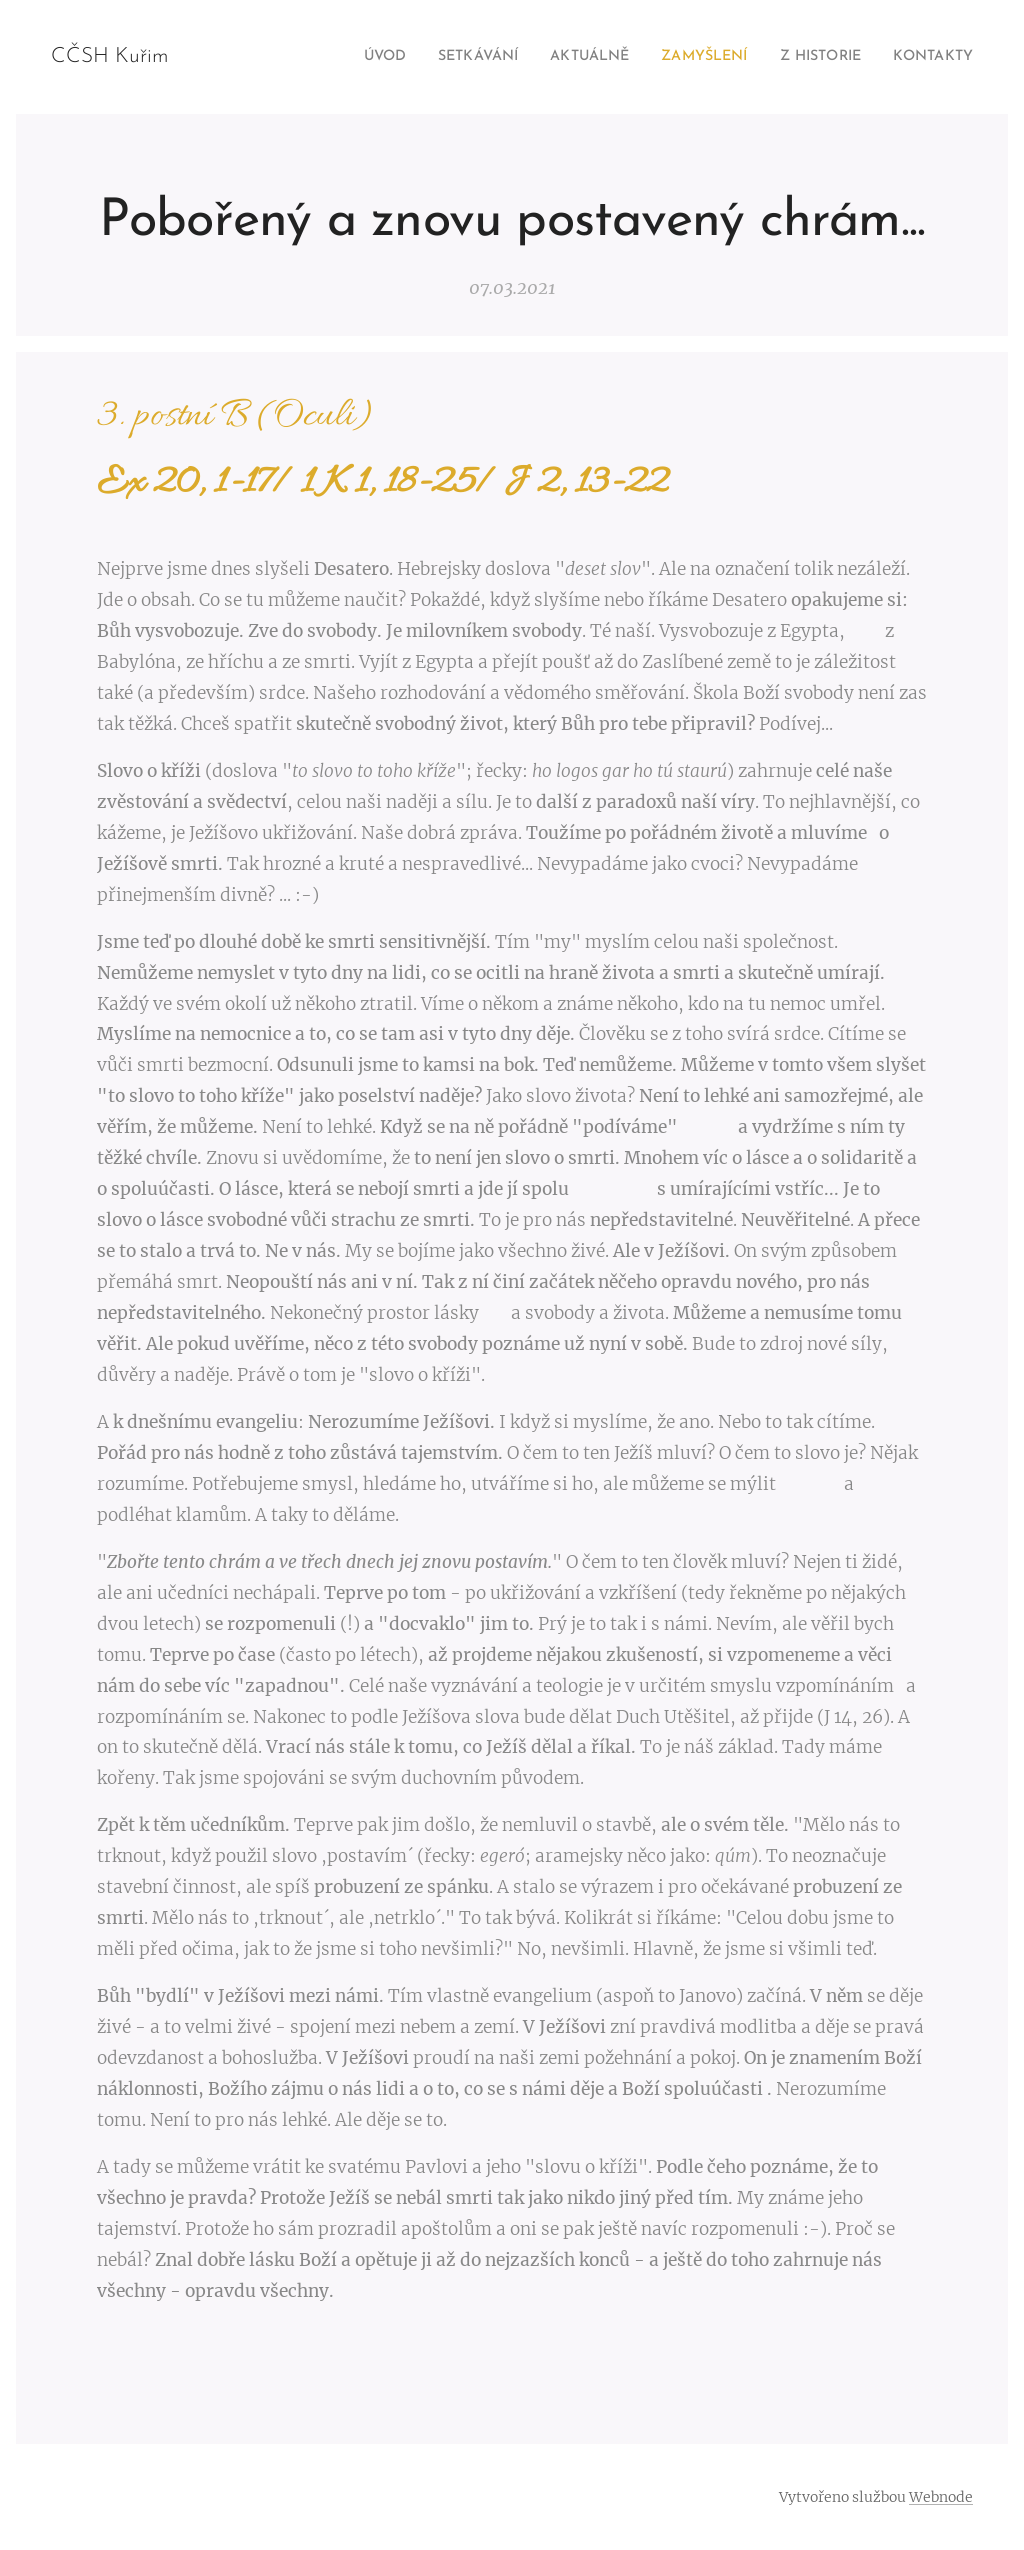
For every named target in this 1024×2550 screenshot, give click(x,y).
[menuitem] (354, 57)
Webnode (941, 2497)
